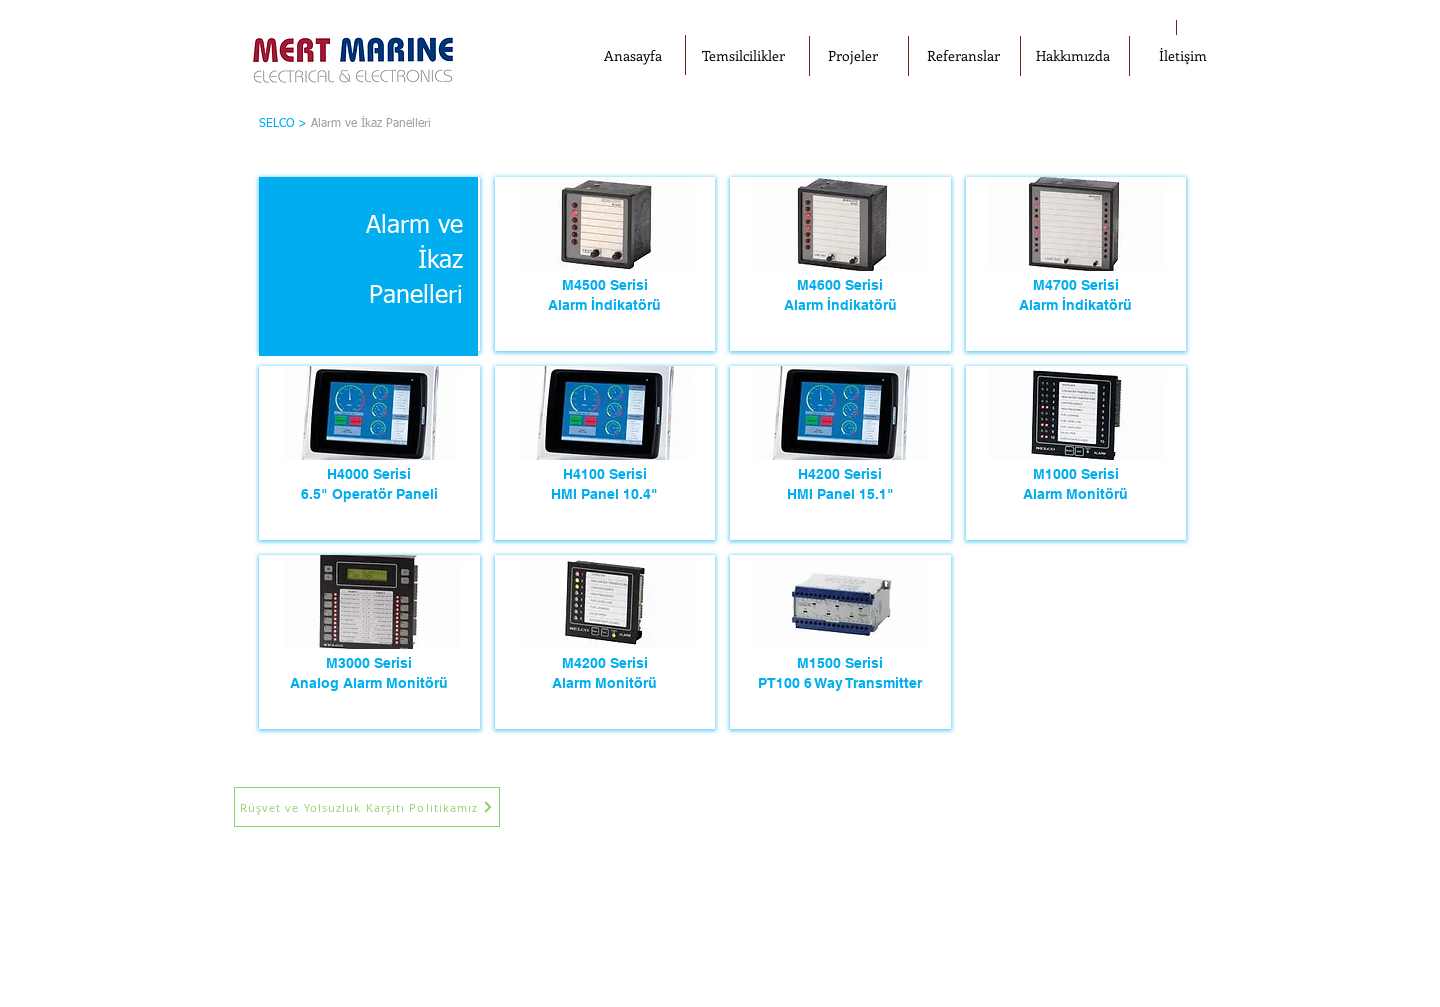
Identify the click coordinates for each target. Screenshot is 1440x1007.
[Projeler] (853, 56)
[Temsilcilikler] (743, 56)
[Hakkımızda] (1073, 56)
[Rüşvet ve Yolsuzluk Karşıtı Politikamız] (367, 807)
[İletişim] (1183, 56)
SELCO (276, 124)
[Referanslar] (963, 56)
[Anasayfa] (633, 56)
